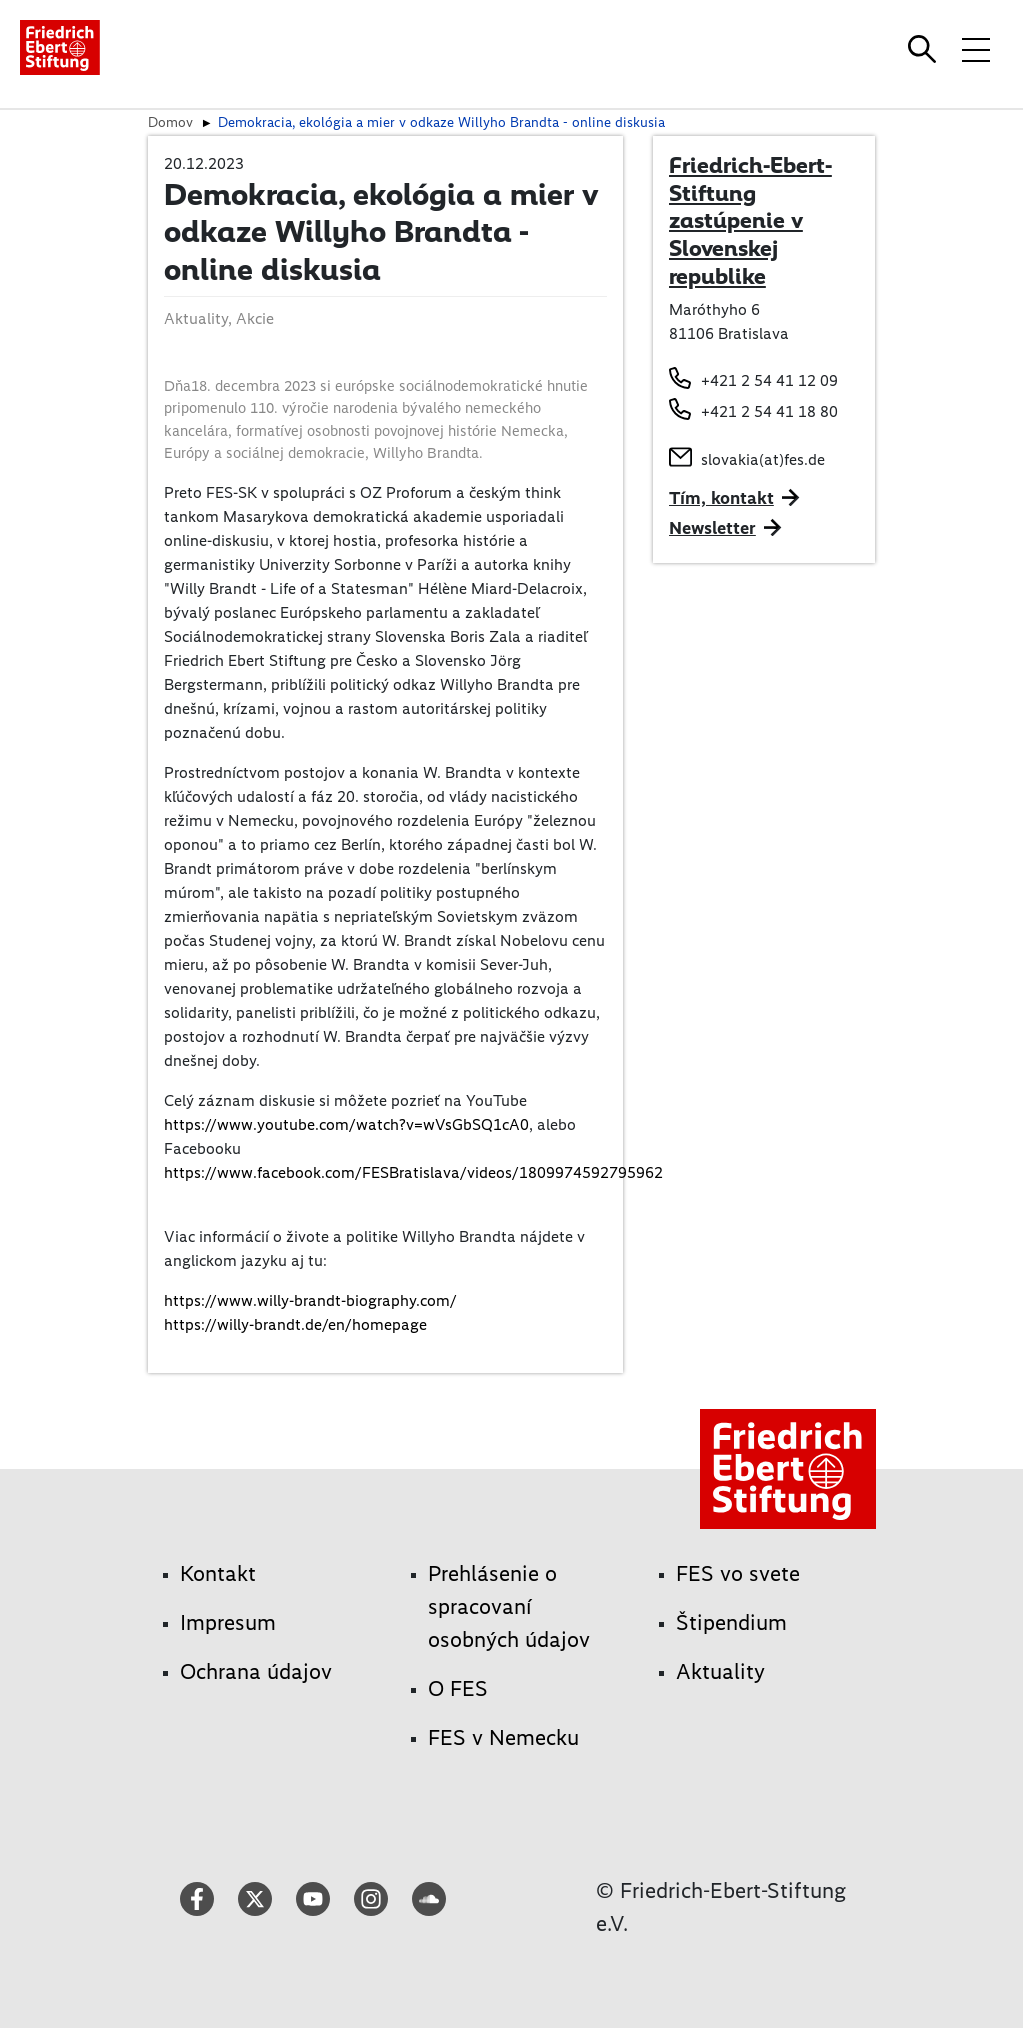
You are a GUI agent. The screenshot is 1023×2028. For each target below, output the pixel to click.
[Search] (925, 49)
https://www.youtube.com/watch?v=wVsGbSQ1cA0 (346, 1124)
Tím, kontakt (721, 498)
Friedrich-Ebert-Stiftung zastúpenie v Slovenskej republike (750, 220)
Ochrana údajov (256, 1671)
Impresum (228, 1622)
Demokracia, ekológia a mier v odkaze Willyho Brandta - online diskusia (441, 122)
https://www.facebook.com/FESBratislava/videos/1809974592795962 (413, 1172)
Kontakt (218, 1573)
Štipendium (731, 1622)
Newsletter (712, 528)
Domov (170, 122)
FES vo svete (738, 1573)
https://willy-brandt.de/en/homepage (295, 1324)
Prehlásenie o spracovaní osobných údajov (509, 1606)
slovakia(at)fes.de (763, 459)
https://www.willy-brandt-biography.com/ (310, 1300)
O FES (458, 1688)
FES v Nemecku (503, 1737)
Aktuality (720, 1671)
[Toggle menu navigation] (976, 49)
